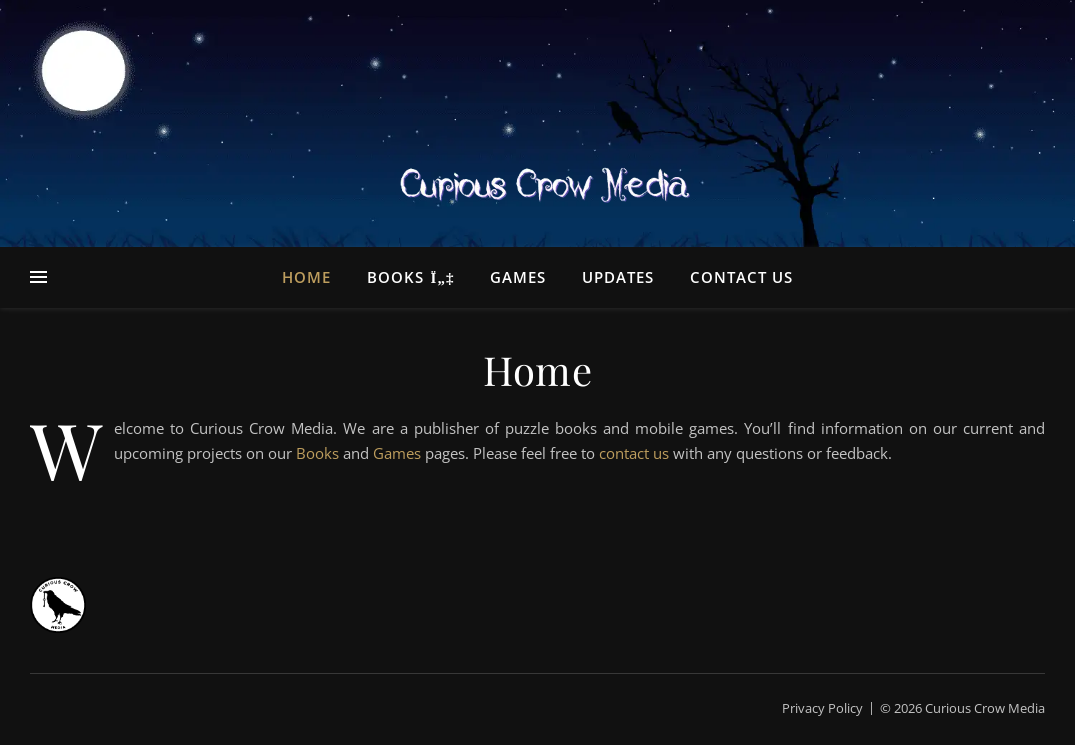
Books (395, 277)
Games (518, 277)
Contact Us (741, 277)
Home (306, 277)
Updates (618, 277)
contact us (634, 453)
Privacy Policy (822, 708)
